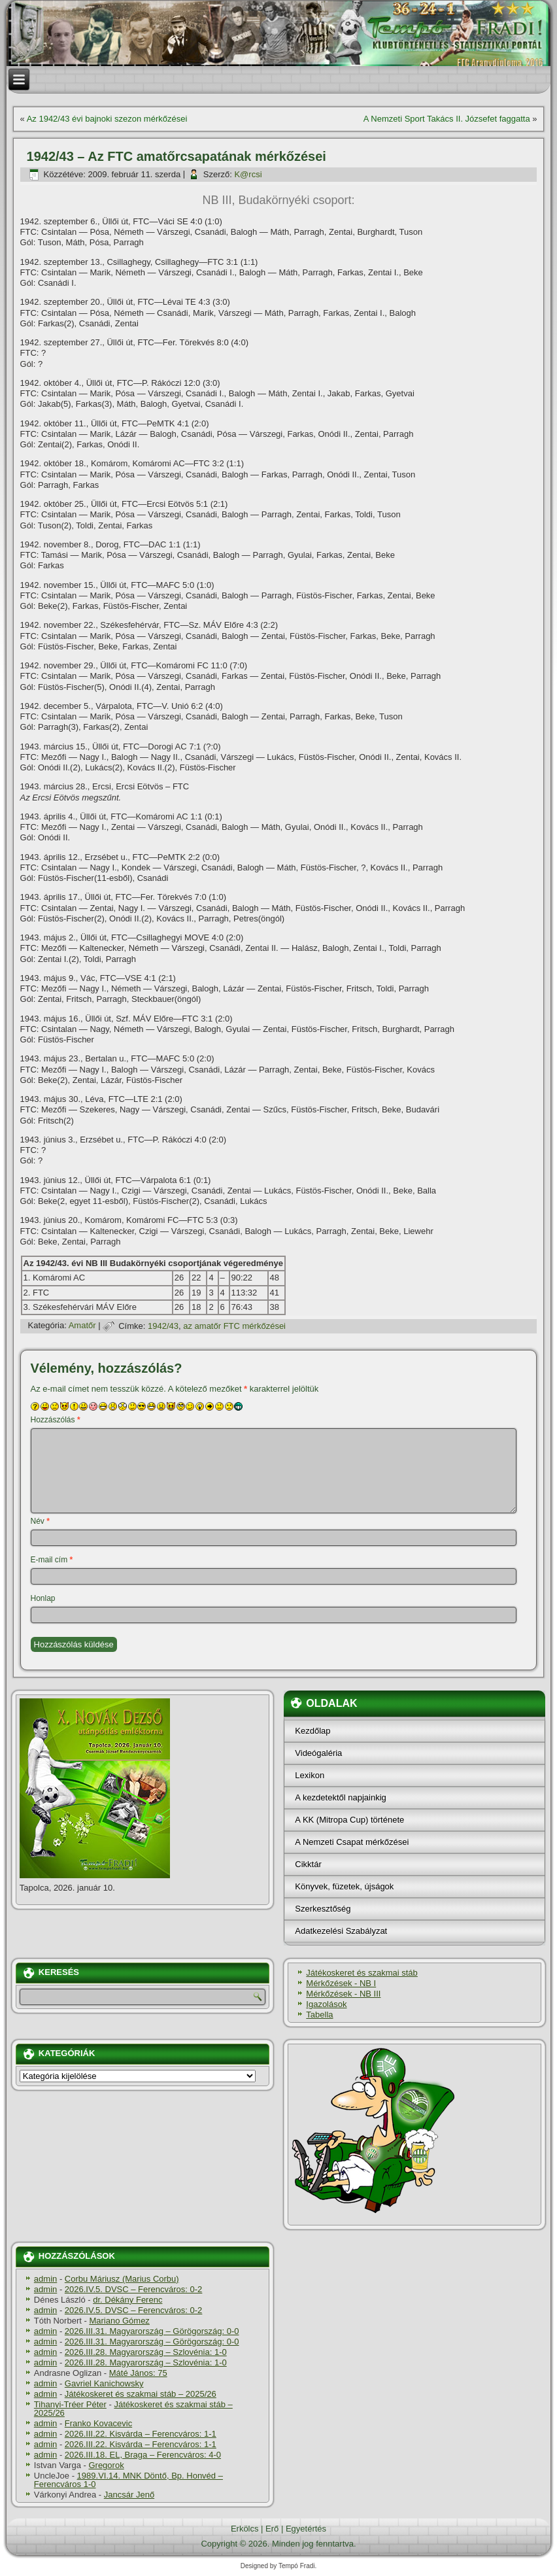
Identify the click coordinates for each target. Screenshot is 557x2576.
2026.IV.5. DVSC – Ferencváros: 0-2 (134, 2289)
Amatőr (82, 1326)
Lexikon (309, 1775)
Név (40, 1521)
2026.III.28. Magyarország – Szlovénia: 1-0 (146, 2352)
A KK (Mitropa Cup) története (349, 1820)
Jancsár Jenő (129, 2494)
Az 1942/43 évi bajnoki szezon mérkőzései (107, 119)
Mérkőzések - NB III (343, 1994)
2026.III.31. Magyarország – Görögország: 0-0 (152, 2331)
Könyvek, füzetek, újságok (344, 1886)
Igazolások (326, 2004)
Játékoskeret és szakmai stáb (362, 1973)
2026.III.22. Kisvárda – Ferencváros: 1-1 (140, 2434)
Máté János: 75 (138, 2373)
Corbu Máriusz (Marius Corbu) (122, 2279)
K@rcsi (248, 174)
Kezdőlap (312, 1731)
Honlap (43, 1598)
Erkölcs (245, 2528)
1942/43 (163, 1326)
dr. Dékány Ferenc (127, 2300)
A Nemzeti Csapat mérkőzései (352, 1842)
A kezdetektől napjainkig (340, 1797)
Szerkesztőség (322, 1909)
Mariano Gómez (119, 2321)
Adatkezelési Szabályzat (341, 1931)
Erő (271, 2528)
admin (45, 2279)
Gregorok (106, 2465)
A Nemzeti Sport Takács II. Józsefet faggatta (446, 119)
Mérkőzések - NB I (341, 1983)
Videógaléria (318, 1753)
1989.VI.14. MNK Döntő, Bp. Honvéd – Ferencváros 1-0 (128, 2480)
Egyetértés (306, 2528)
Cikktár (308, 1864)
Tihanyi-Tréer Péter (70, 2404)
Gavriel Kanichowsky (104, 2383)
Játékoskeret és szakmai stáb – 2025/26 (140, 2394)
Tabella (319, 2014)
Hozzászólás (55, 1419)
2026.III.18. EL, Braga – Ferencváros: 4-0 (143, 2455)
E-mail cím (52, 1559)
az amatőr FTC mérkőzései (234, 1326)
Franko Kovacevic (98, 2423)
